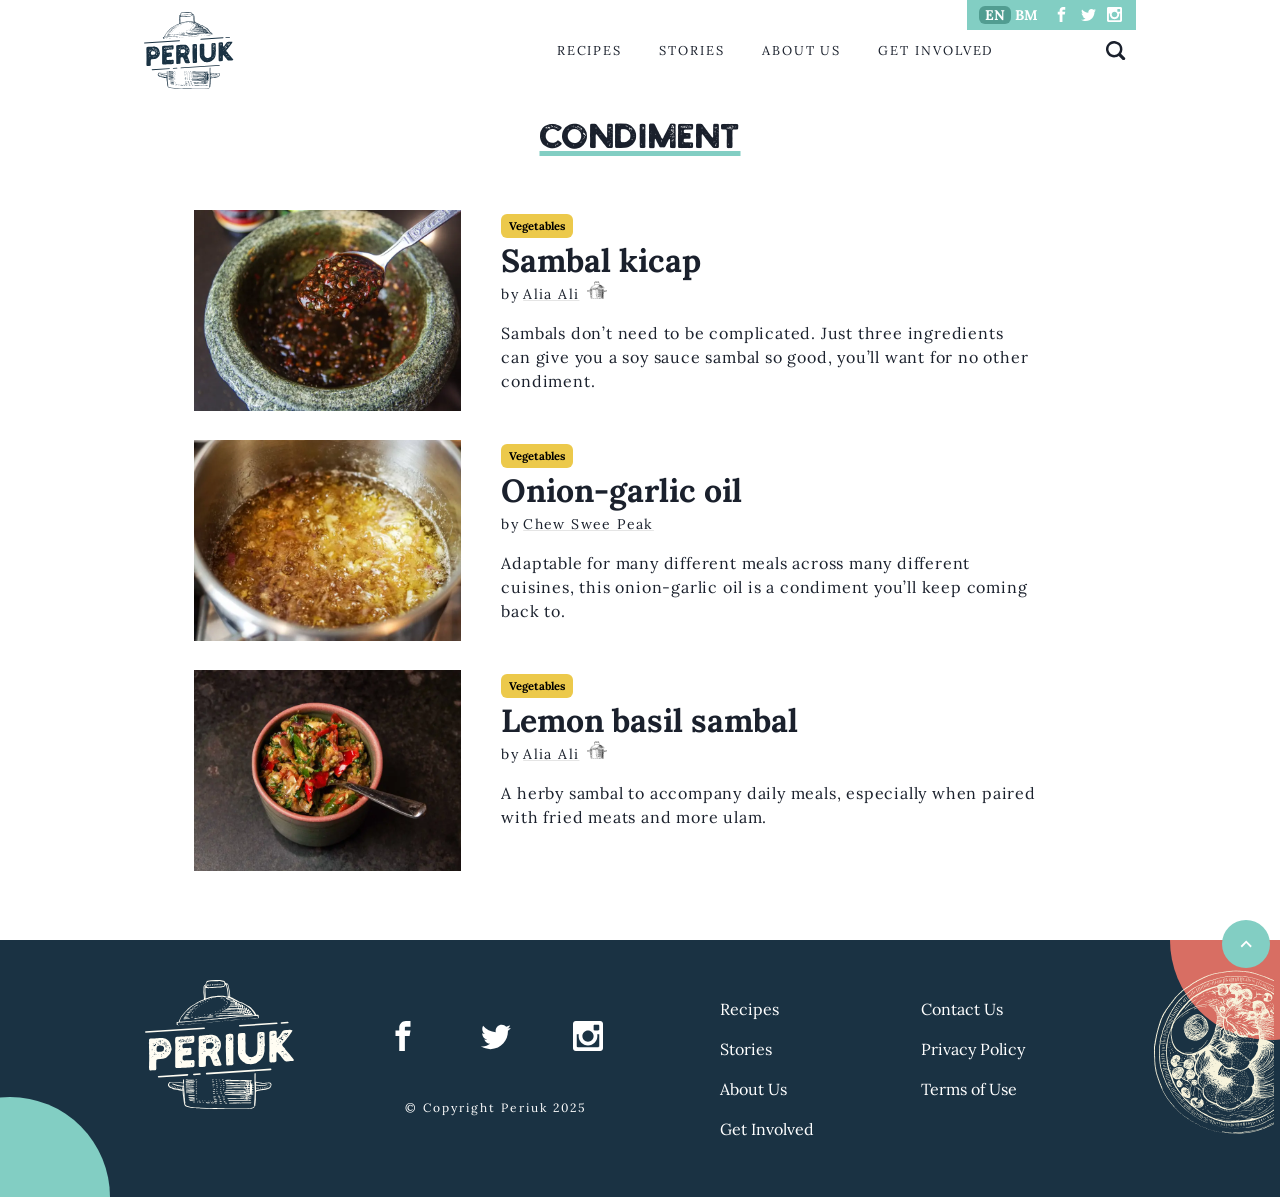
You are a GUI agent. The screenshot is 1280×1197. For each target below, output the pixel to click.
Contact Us (962, 1009)
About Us (801, 50)
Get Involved (936, 50)
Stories (691, 50)
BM (1026, 15)
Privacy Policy (973, 1049)
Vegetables (537, 226)
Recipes (589, 50)
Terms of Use (969, 1089)
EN (995, 15)
